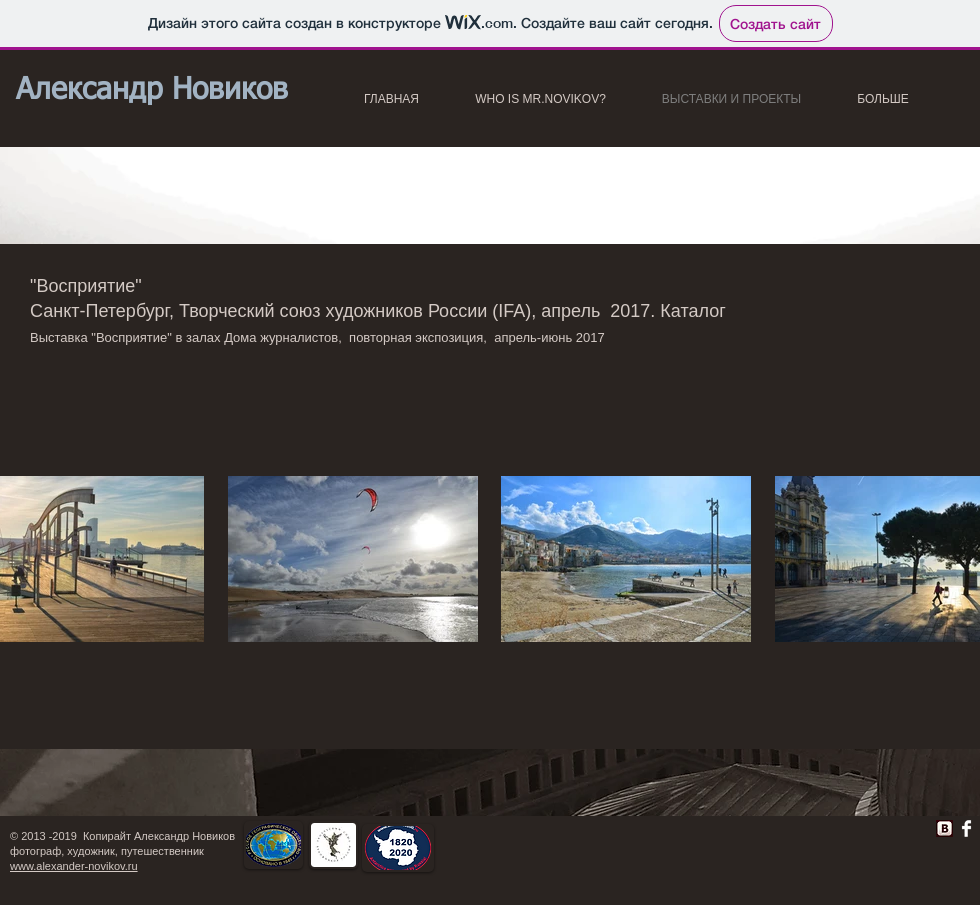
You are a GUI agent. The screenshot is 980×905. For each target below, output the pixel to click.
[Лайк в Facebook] (671, 834)
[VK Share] (881, 824)
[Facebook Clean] (966, 828)
